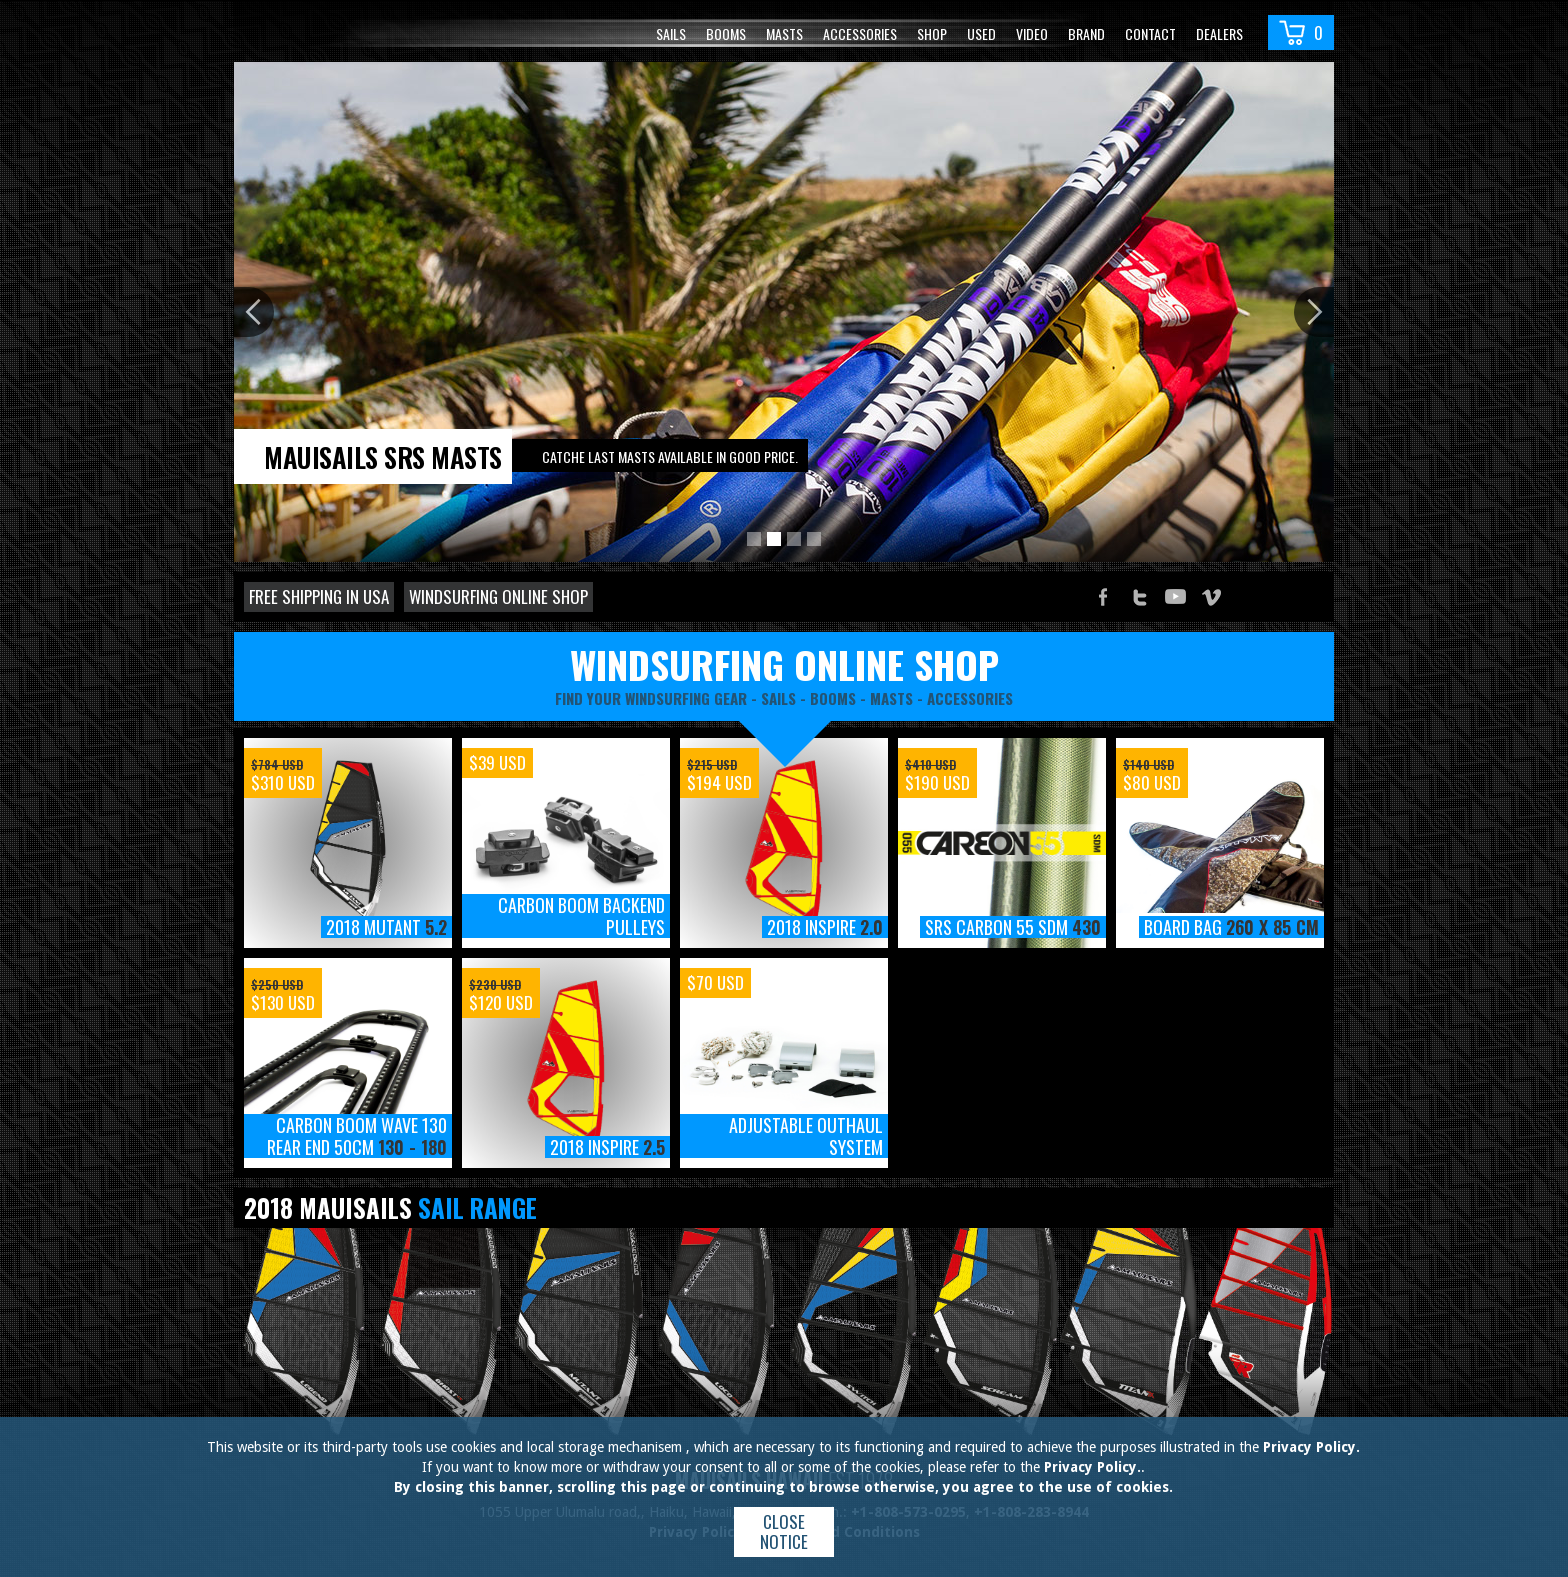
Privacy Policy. (1311, 1447)
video (1032, 33)
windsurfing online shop (784, 664)
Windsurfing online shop (498, 596)
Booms (726, 33)
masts (891, 698)
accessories (970, 698)
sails (778, 698)
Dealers (1219, 33)
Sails (671, 33)
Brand (1086, 33)
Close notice (784, 1531)
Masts (784, 33)
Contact (1150, 33)
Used (981, 33)
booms (833, 698)
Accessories (860, 33)
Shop (932, 33)
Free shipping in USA (319, 596)
